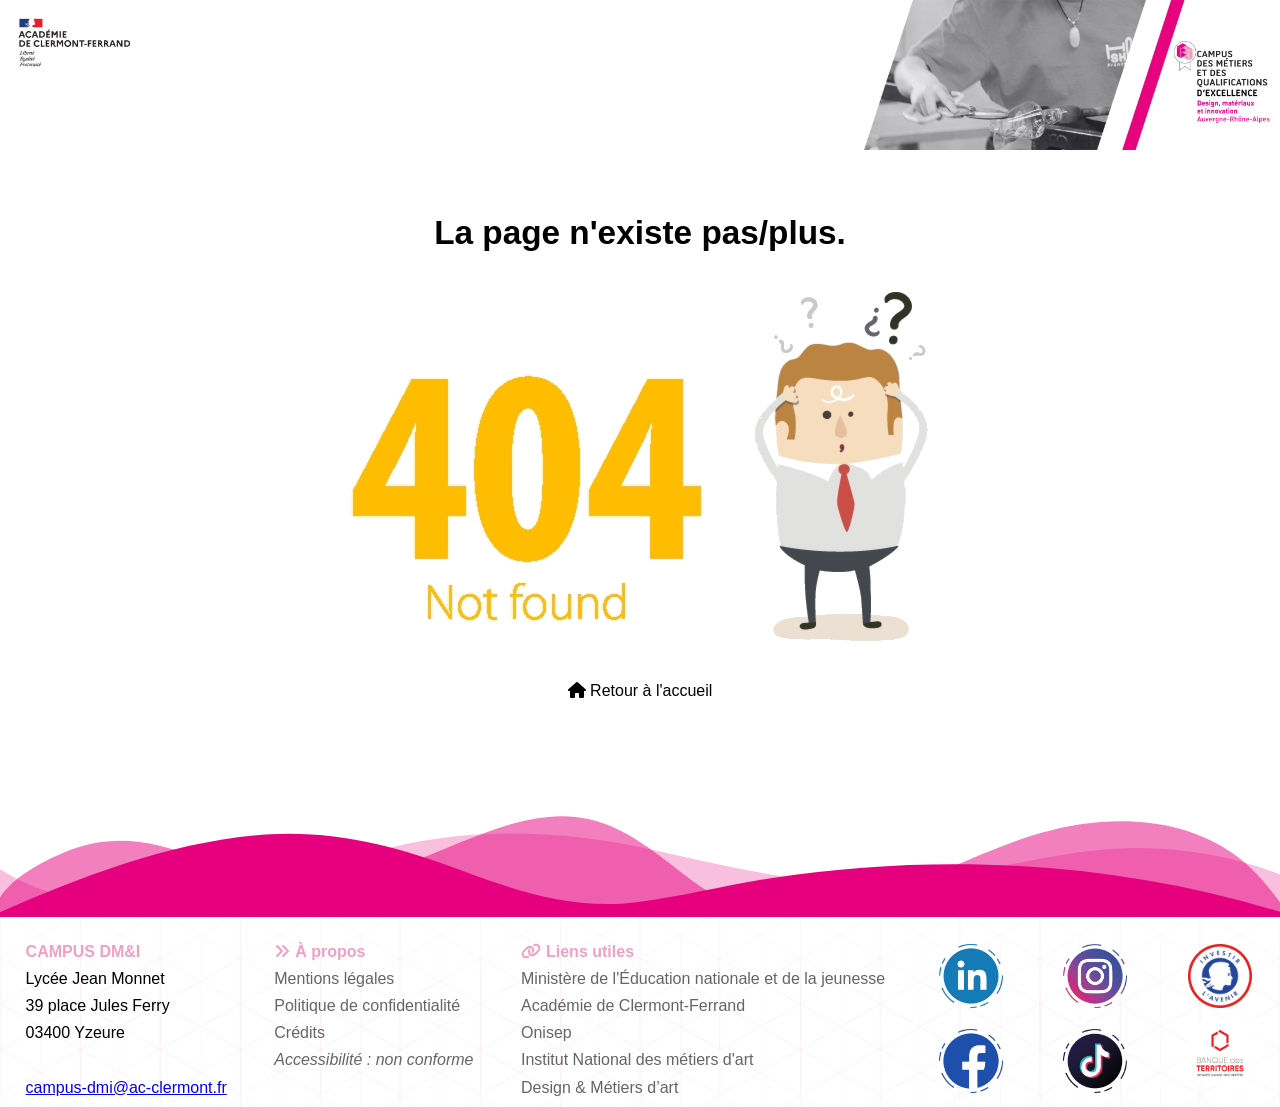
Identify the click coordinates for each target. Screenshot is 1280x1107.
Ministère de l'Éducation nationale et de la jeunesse (703, 978)
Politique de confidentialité (367, 1005)
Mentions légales (334, 978)
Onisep (546, 1032)
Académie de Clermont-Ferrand (633, 1005)
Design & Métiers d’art (599, 1087)
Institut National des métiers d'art (637, 1059)
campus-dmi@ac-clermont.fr (126, 1087)
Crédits (299, 1032)
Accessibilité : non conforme (373, 1059)
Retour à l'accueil (640, 690)
